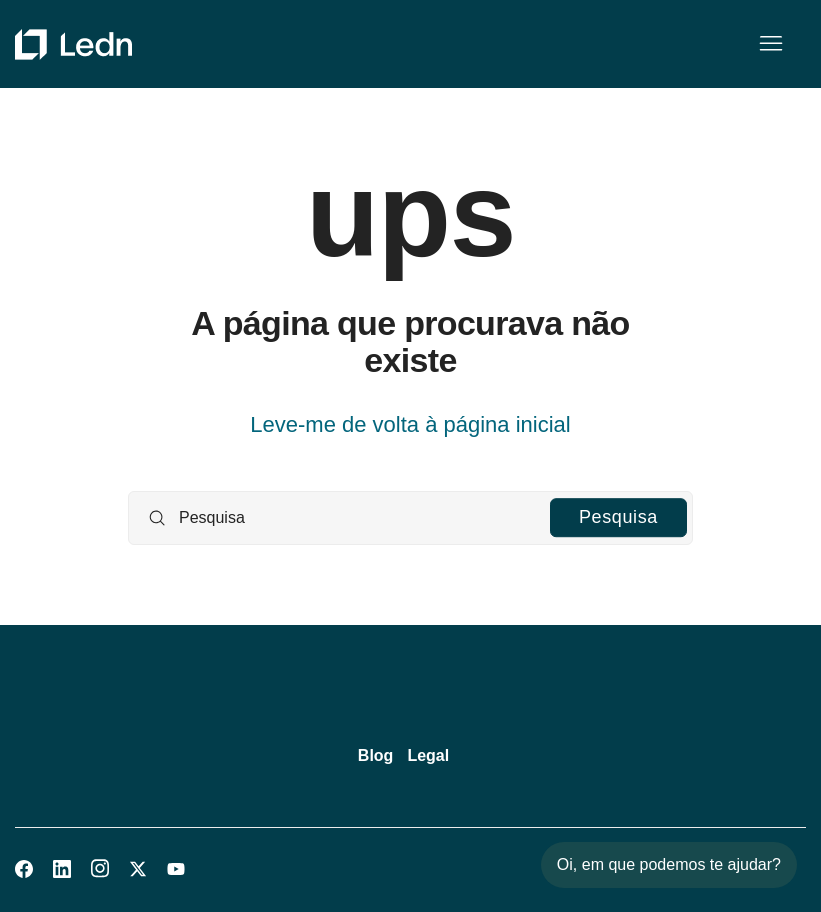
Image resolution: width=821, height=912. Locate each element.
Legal (428, 755)
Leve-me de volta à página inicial (410, 424)
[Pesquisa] (410, 518)
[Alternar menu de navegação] (770, 44)
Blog (376, 755)
